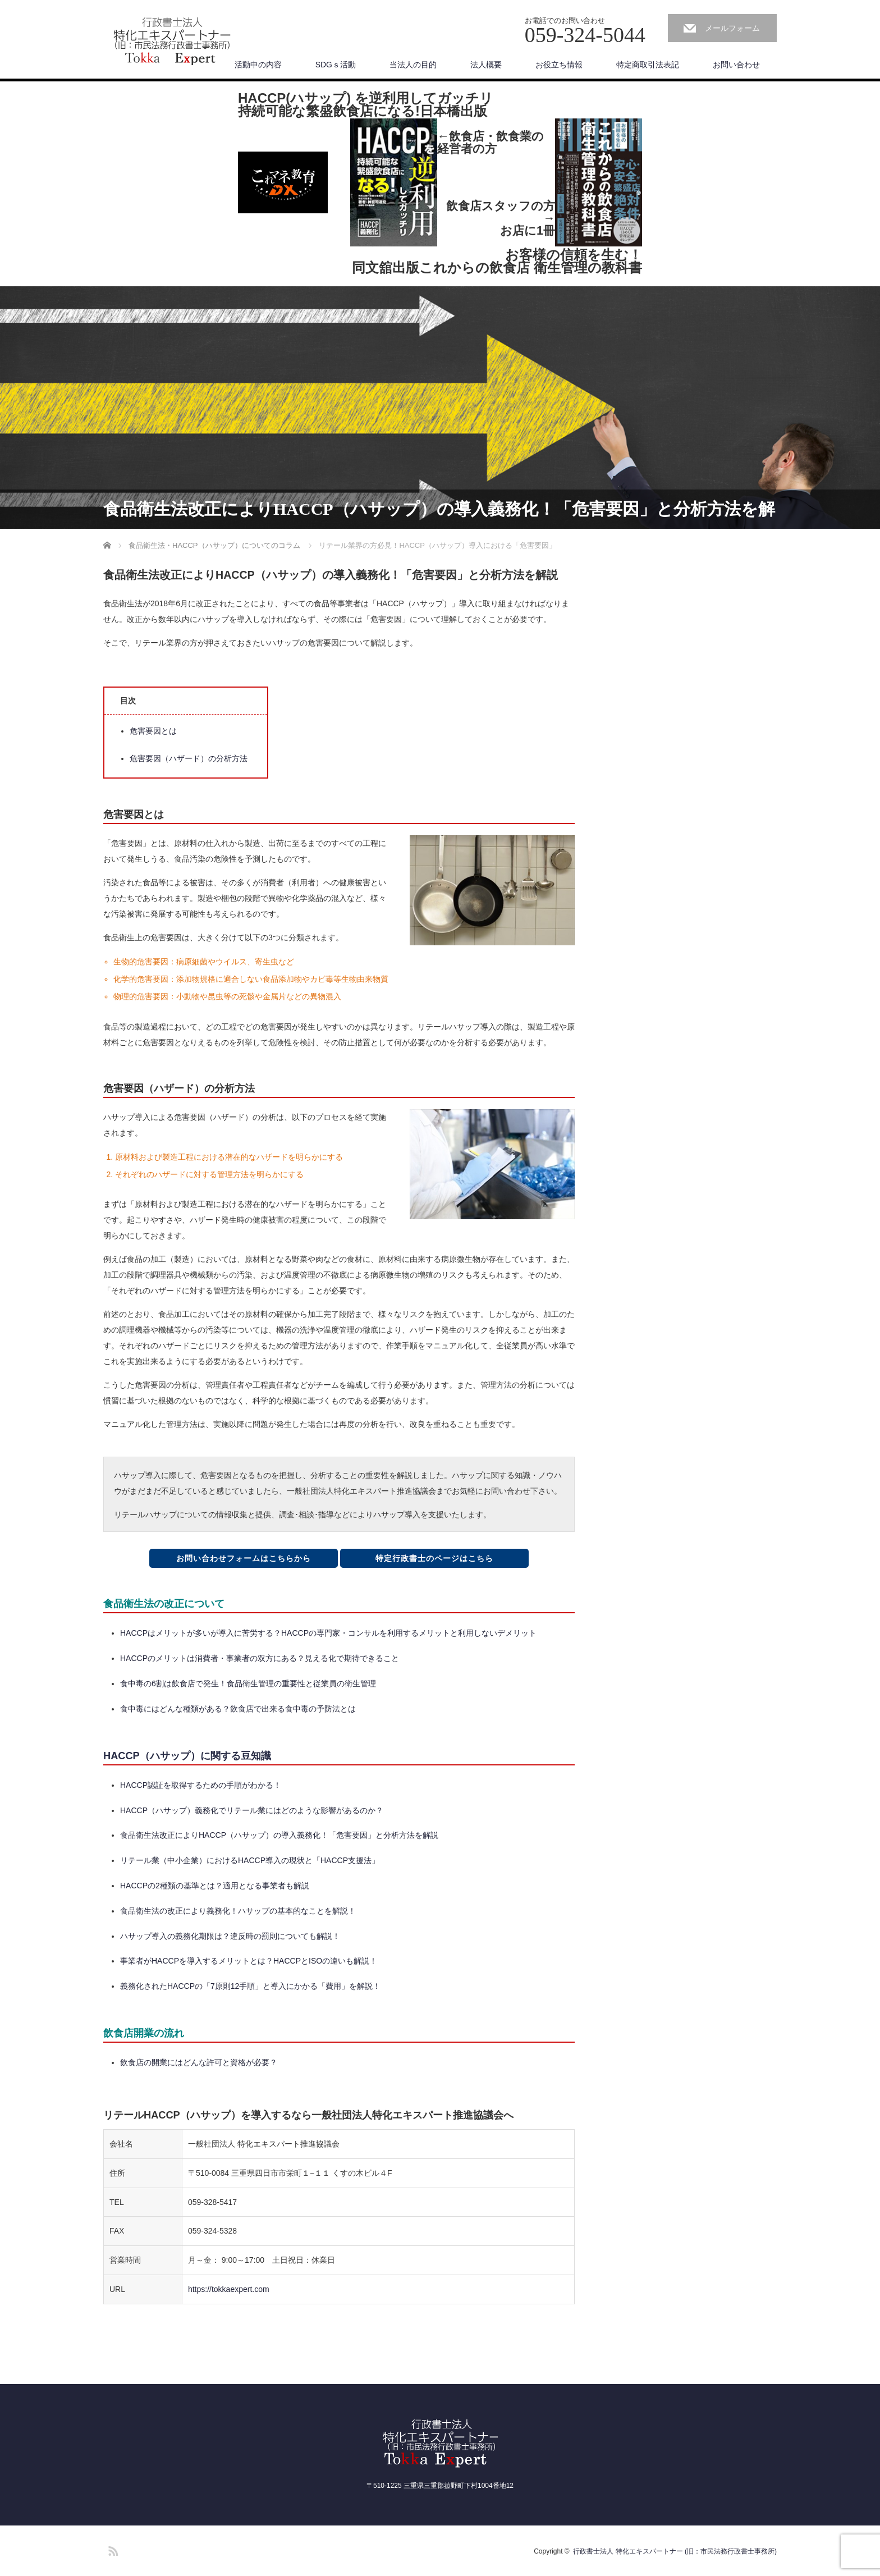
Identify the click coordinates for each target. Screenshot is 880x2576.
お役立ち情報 (559, 64)
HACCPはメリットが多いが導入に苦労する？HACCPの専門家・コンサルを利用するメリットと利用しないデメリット (328, 1632)
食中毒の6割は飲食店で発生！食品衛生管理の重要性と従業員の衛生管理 (248, 1683)
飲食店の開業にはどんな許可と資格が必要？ (198, 2062)
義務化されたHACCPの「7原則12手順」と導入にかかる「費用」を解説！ (250, 1986)
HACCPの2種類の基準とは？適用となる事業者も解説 (214, 1885)
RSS (111, 2549)
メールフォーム (732, 28)
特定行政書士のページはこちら (434, 1558)
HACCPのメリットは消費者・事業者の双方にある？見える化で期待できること (259, 1658)
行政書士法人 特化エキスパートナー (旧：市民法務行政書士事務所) (675, 2551)
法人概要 (486, 64)
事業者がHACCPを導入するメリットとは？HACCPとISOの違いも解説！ (248, 1960)
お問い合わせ (736, 64)
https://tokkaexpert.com (228, 2289)
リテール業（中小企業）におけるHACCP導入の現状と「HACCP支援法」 (249, 1860)
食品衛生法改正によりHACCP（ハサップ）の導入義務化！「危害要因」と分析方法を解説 (279, 1835)
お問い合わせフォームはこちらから (243, 1558)
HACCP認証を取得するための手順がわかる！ (200, 1785)
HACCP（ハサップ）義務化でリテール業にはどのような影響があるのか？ (251, 1810)
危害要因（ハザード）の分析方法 (188, 758)
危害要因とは (153, 730)
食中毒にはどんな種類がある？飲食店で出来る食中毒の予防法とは (238, 1708)
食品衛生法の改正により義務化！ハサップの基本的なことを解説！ (238, 1910)
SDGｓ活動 (335, 64)
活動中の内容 (258, 64)
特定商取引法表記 (647, 64)
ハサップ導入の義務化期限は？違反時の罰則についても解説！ (230, 1936)
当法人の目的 (413, 64)
